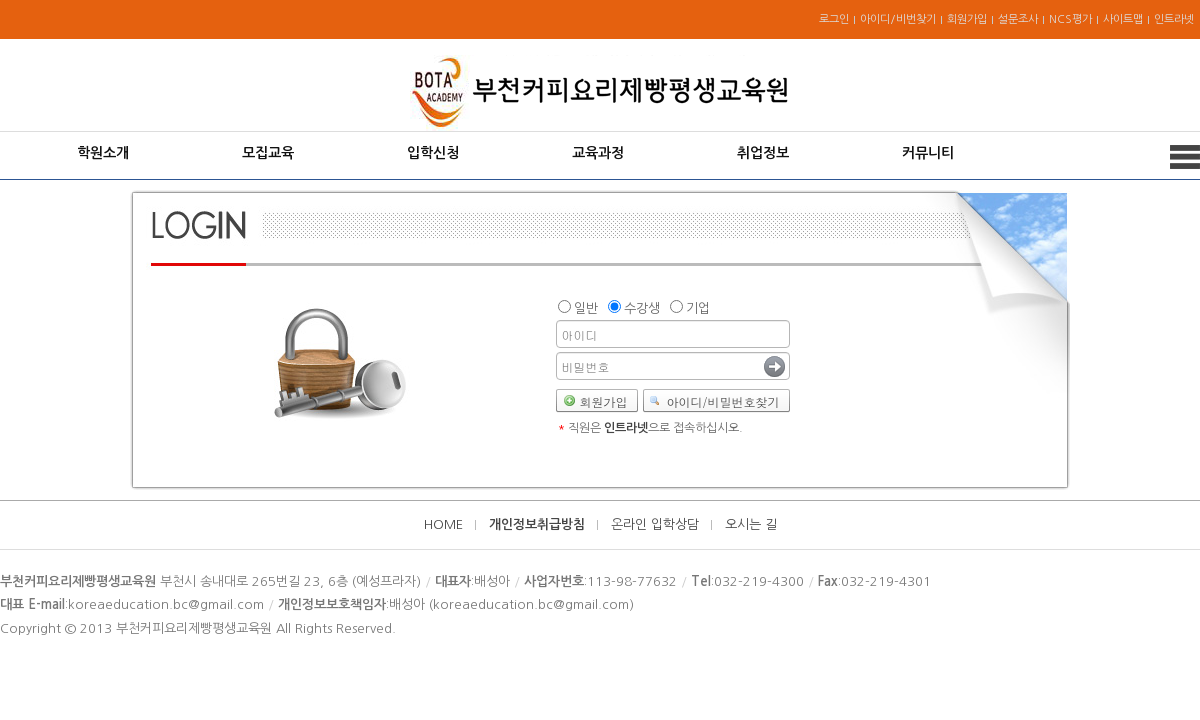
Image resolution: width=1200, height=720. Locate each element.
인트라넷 (1174, 19)
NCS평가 (1070, 19)
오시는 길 (751, 524)
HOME (443, 524)
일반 (586, 308)
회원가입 (967, 19)
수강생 (642, 308)
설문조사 (1018, 19)
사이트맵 (1123, 19)
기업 (698, 308)
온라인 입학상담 (655, 524)
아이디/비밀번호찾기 (723, 401)
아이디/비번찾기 (898, 19)
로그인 (834, 19)
